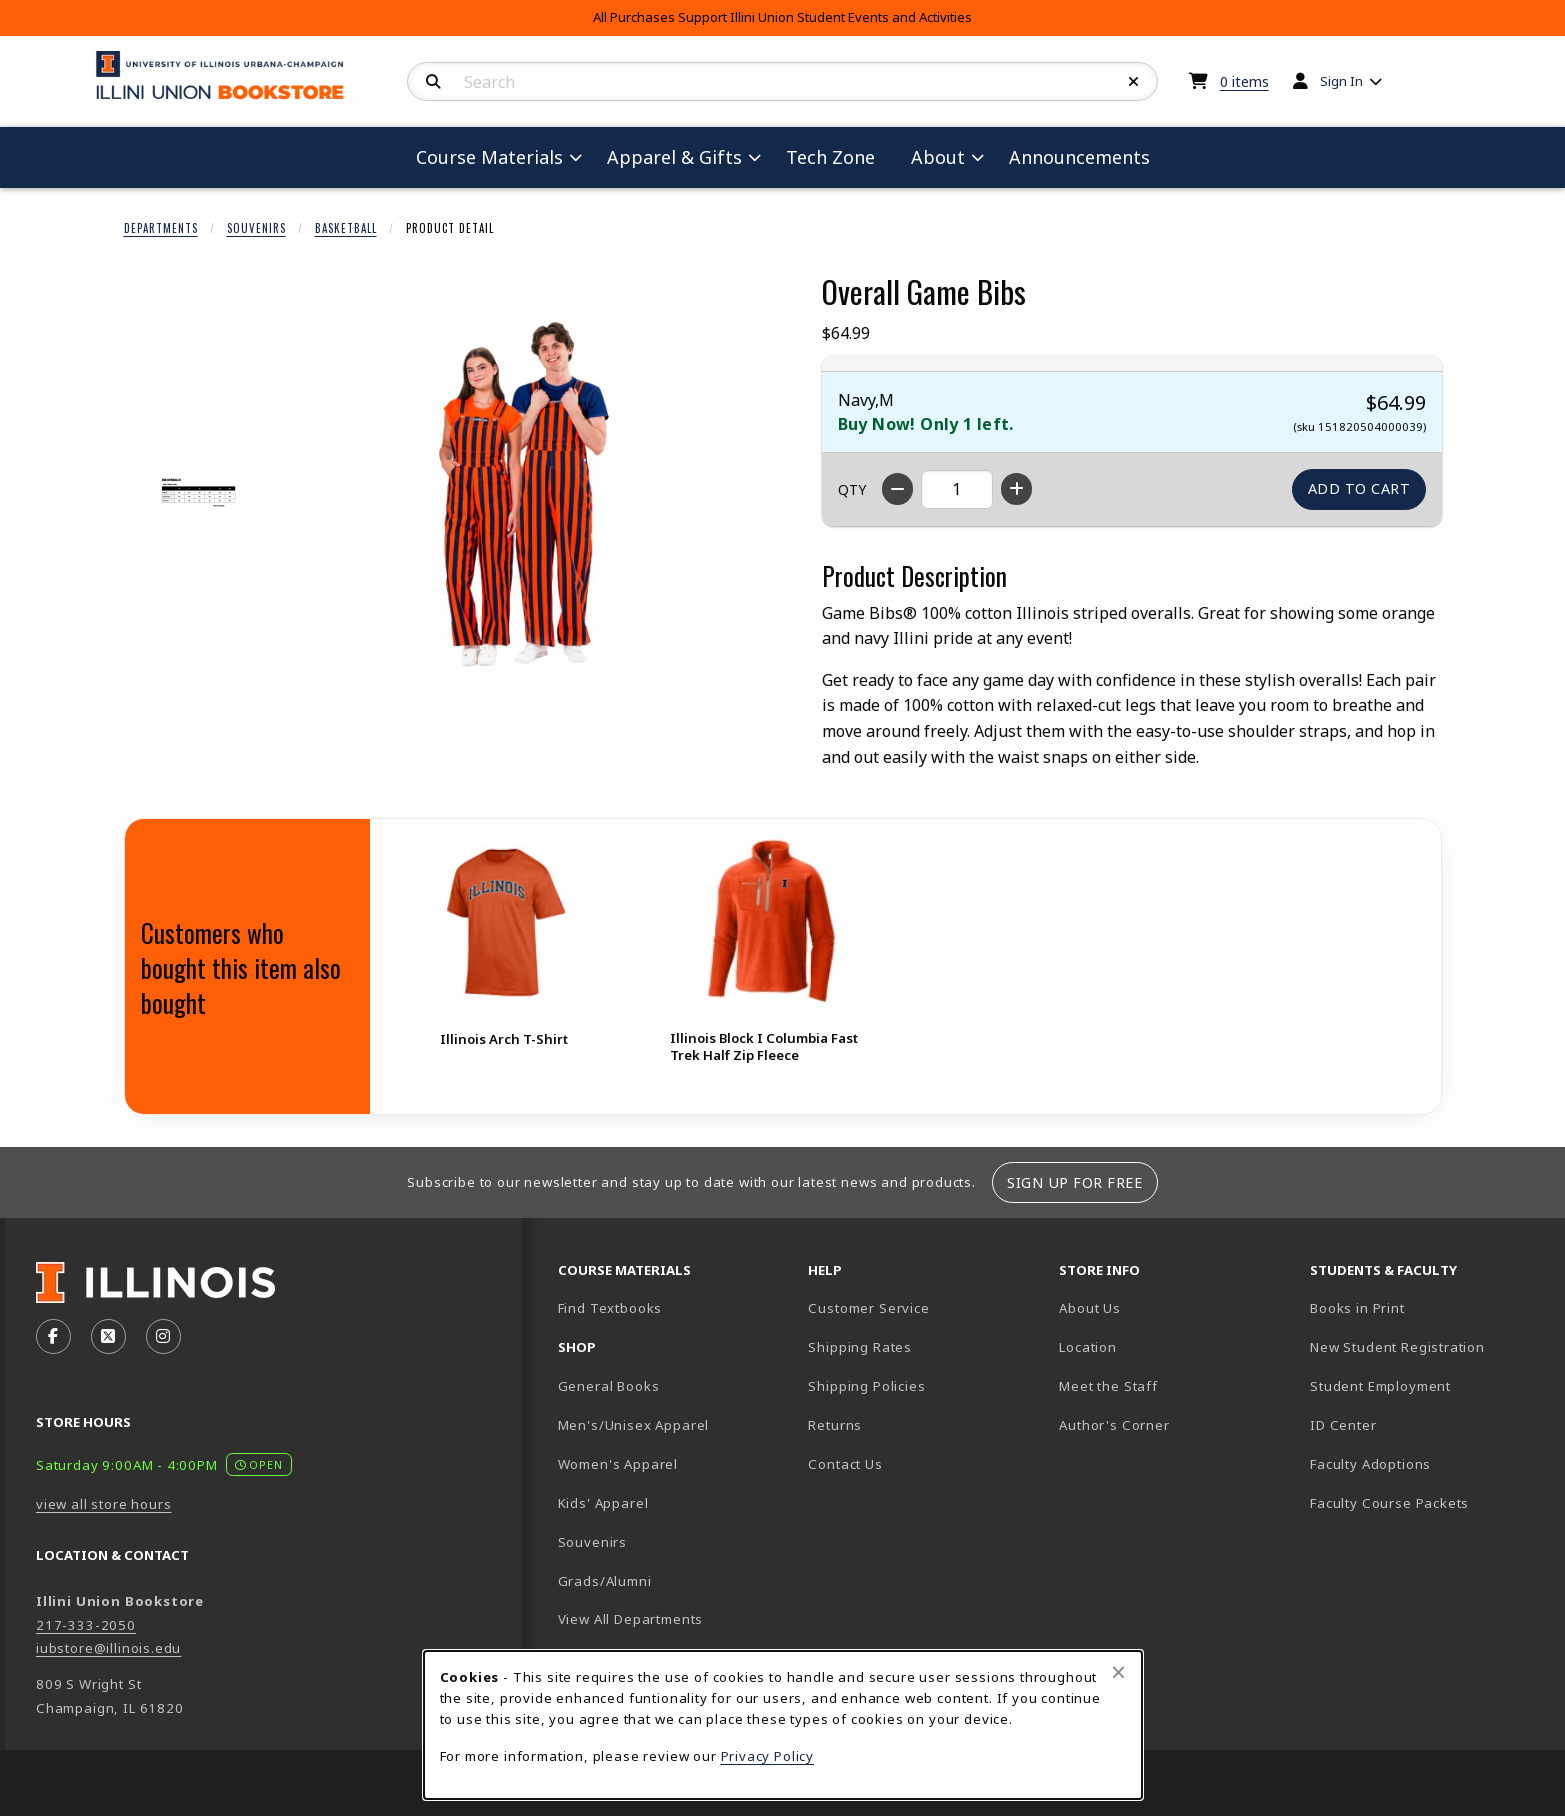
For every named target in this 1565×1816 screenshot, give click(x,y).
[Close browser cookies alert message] (1118, 1672)
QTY (852, 489)
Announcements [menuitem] (1079, 157)
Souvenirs (256, 228)
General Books (609, 1386)
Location (1088, 1347)
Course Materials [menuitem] (489, 157)
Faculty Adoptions (1370, 1464)
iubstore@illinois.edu (108, 1648)
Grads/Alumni (605, 1581)
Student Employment (1427, 1385)
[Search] (433, 82)
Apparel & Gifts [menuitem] (674, 157)
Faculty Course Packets (1389, 1503)
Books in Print (1427, 1307)
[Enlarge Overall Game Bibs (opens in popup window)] (524, 493)
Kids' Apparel (603, 1503)
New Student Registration (1397, 1347)
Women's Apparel (618, 1464)
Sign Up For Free (1074, 1182)
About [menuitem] (938, 157)
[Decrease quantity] (897, 489)
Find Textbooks (610, 1308)
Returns (835, 1425)
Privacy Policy (768, 1756)
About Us (1090, 1308)
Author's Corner (1114, 1425)
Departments (161, 228)
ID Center (1413, 1424)
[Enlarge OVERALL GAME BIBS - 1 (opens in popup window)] (198, 492)
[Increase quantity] (1016, 489)
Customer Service (868, 1308)
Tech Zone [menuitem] (838, 156)
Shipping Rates (860, 1347)
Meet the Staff (1108, 1386)
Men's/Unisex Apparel (634, 1425)
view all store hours (104, 1504)
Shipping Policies (866, 1386)
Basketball (346, 228)
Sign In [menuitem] (1341, 81)
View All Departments (631, 1619)
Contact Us (845, 1464)
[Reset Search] (1134, 82)
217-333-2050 (86, 1625)
